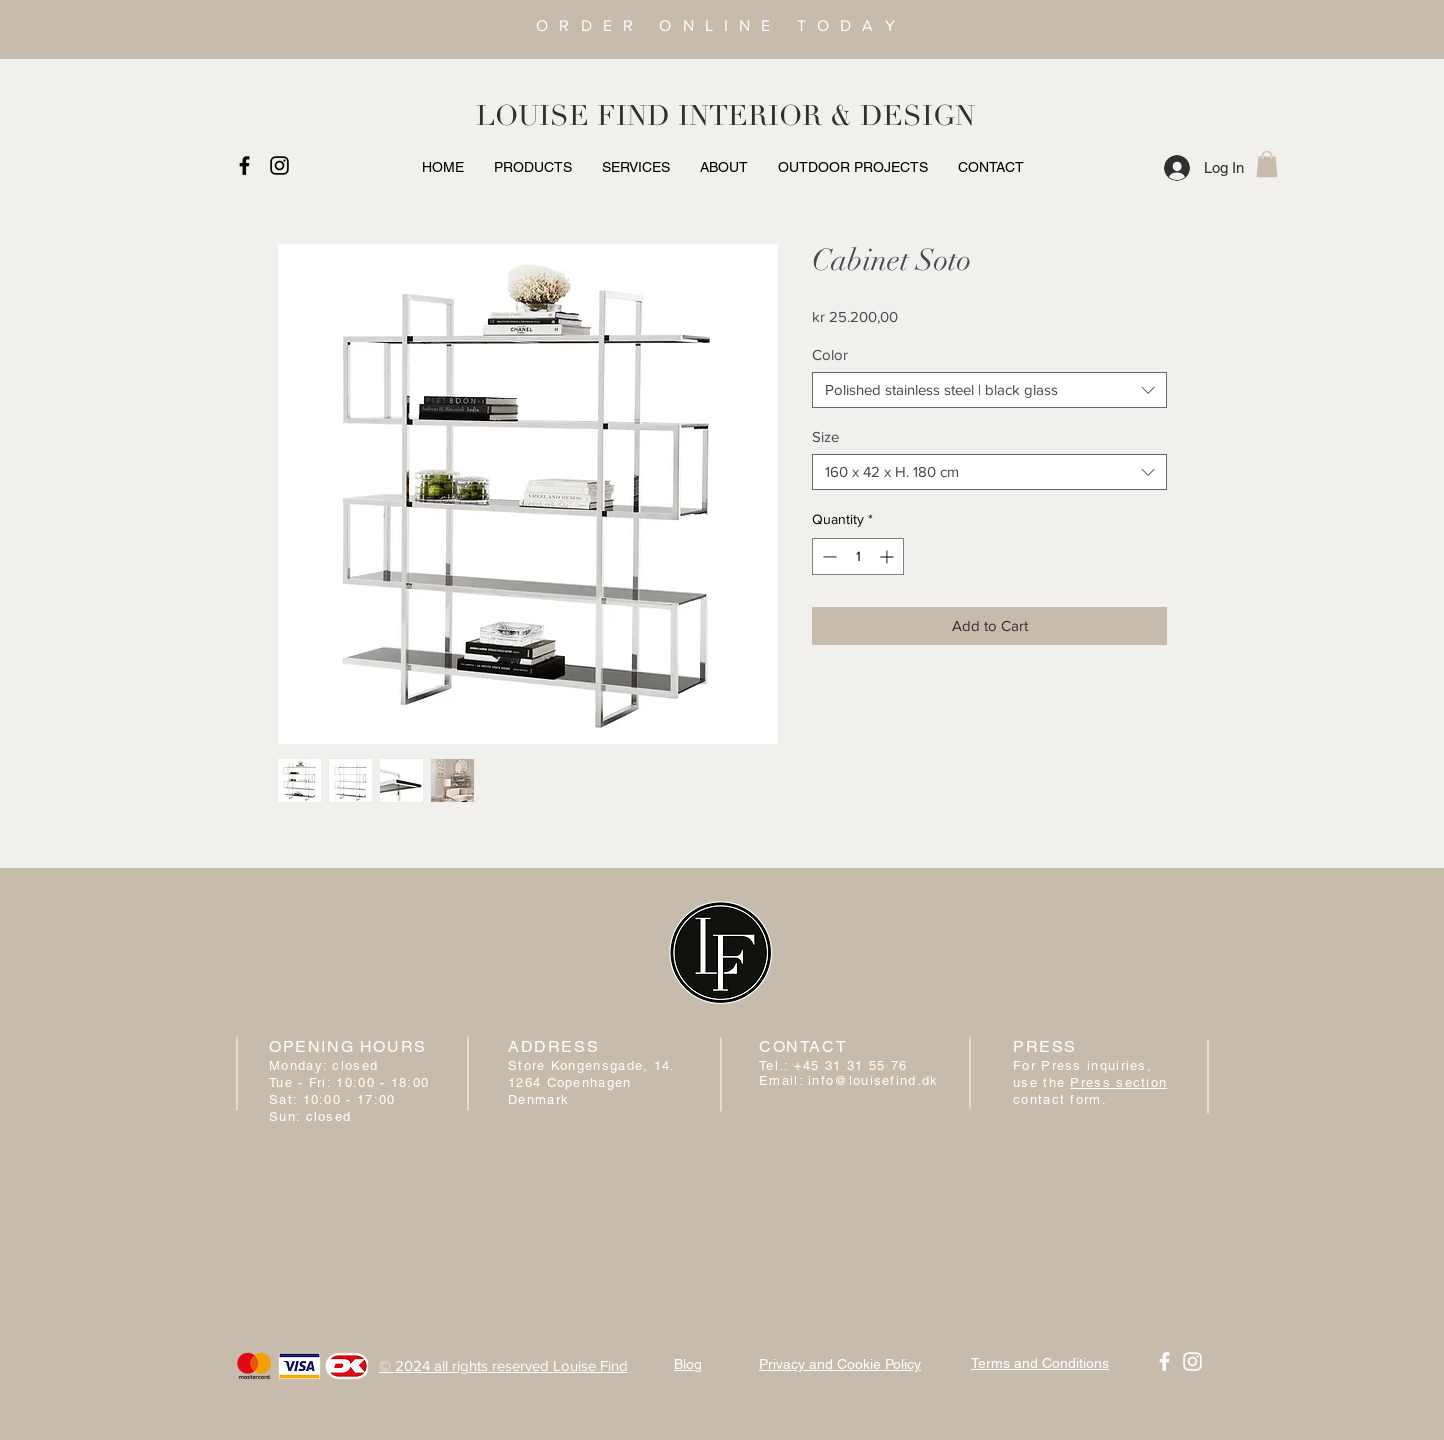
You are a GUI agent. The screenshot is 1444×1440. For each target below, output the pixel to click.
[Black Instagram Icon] (279, 165)
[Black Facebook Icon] (244, 165)
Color (830, 354)
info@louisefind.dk (873, 1080)
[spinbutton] (858, 556)
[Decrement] (827, 556)
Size (825, 436)
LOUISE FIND (573, 116)
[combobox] (989, 390)
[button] (1267, 164)
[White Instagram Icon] (1192, 1361)
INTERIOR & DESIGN (826, 116)
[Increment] (888, 556)
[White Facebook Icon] (1164, 1361)
